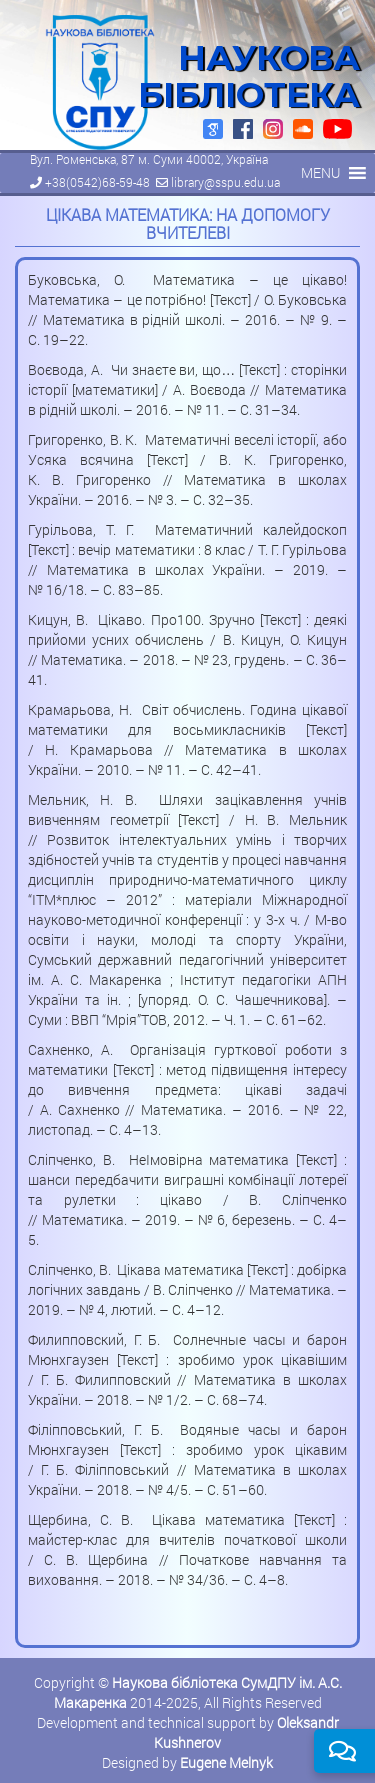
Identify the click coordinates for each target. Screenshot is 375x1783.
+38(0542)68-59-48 (97, 182)
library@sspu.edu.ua (225, 182)
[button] (320, 173)
